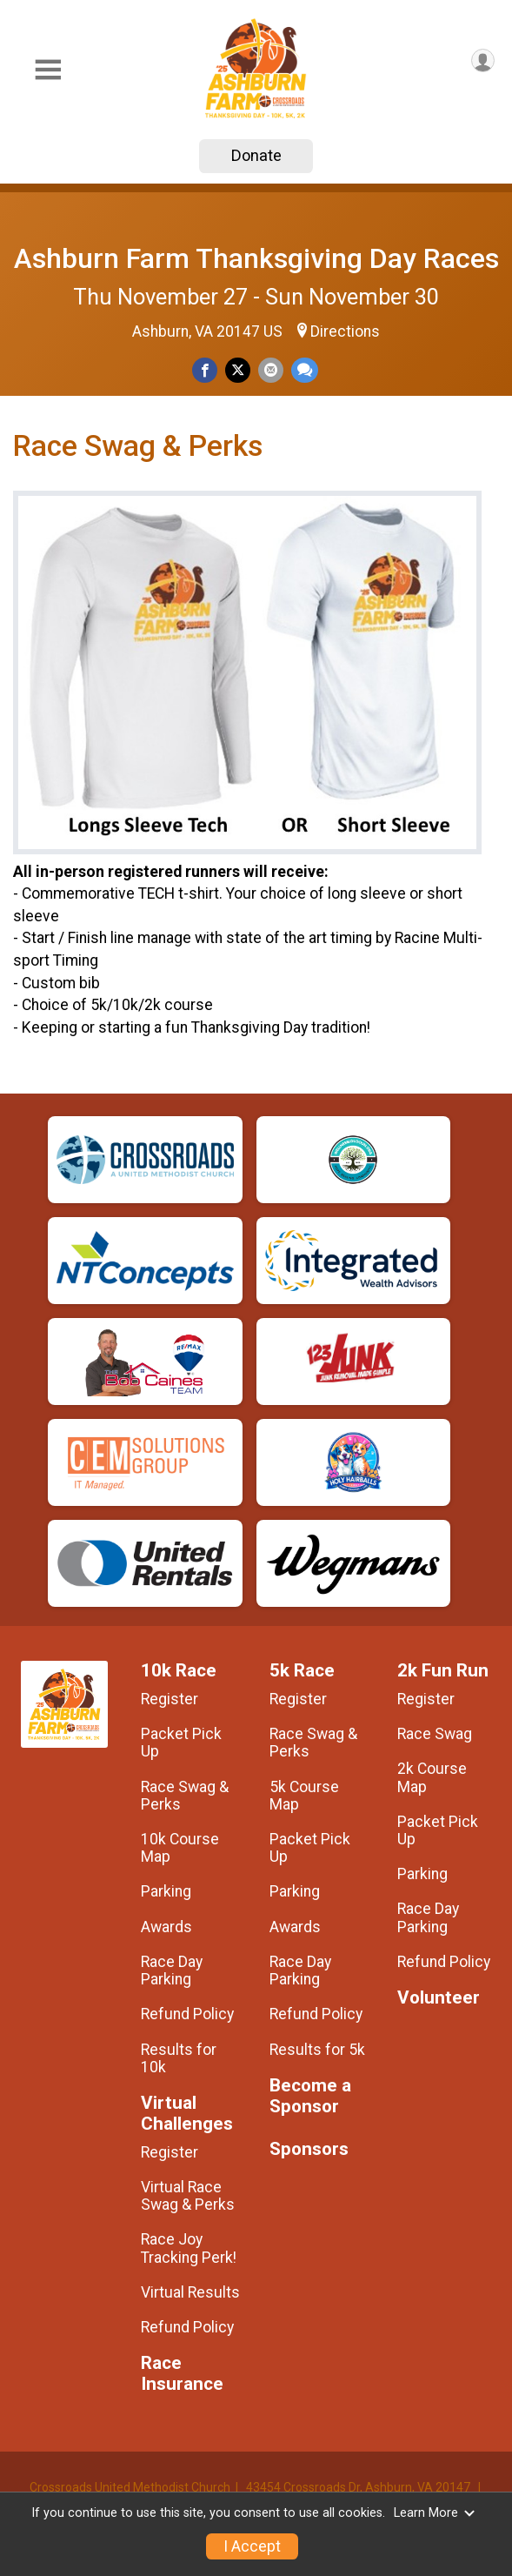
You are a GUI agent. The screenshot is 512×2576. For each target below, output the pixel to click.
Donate (256, 155)
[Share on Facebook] (204, 370)
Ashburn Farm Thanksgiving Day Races (256, 258)
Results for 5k (317, 2049)
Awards (166, 1927)
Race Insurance (182, 2373)
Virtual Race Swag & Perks (188, 2195)
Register (169, 1699)
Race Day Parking (172, 1970)
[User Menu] (483, 60)
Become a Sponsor (310, 2096)
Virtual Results (190, 2292)
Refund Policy (187, 2014)
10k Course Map (180, 1847)
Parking (166, 1891)
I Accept (252, 2546)
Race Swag (434, 1734)
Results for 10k (178, 2058)
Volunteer (438, 1998)
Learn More (434, 2513)
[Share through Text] (304, 370)
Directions (345, 331)
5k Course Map (304, 1795)
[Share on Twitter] (237, 370)
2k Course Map (432, 1777)
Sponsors (309, 2149)
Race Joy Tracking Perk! (188, 2248)
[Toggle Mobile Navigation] (47, 70)
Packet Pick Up (181, 1742)
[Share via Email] (270, 370)
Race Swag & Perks (185, 1795)
